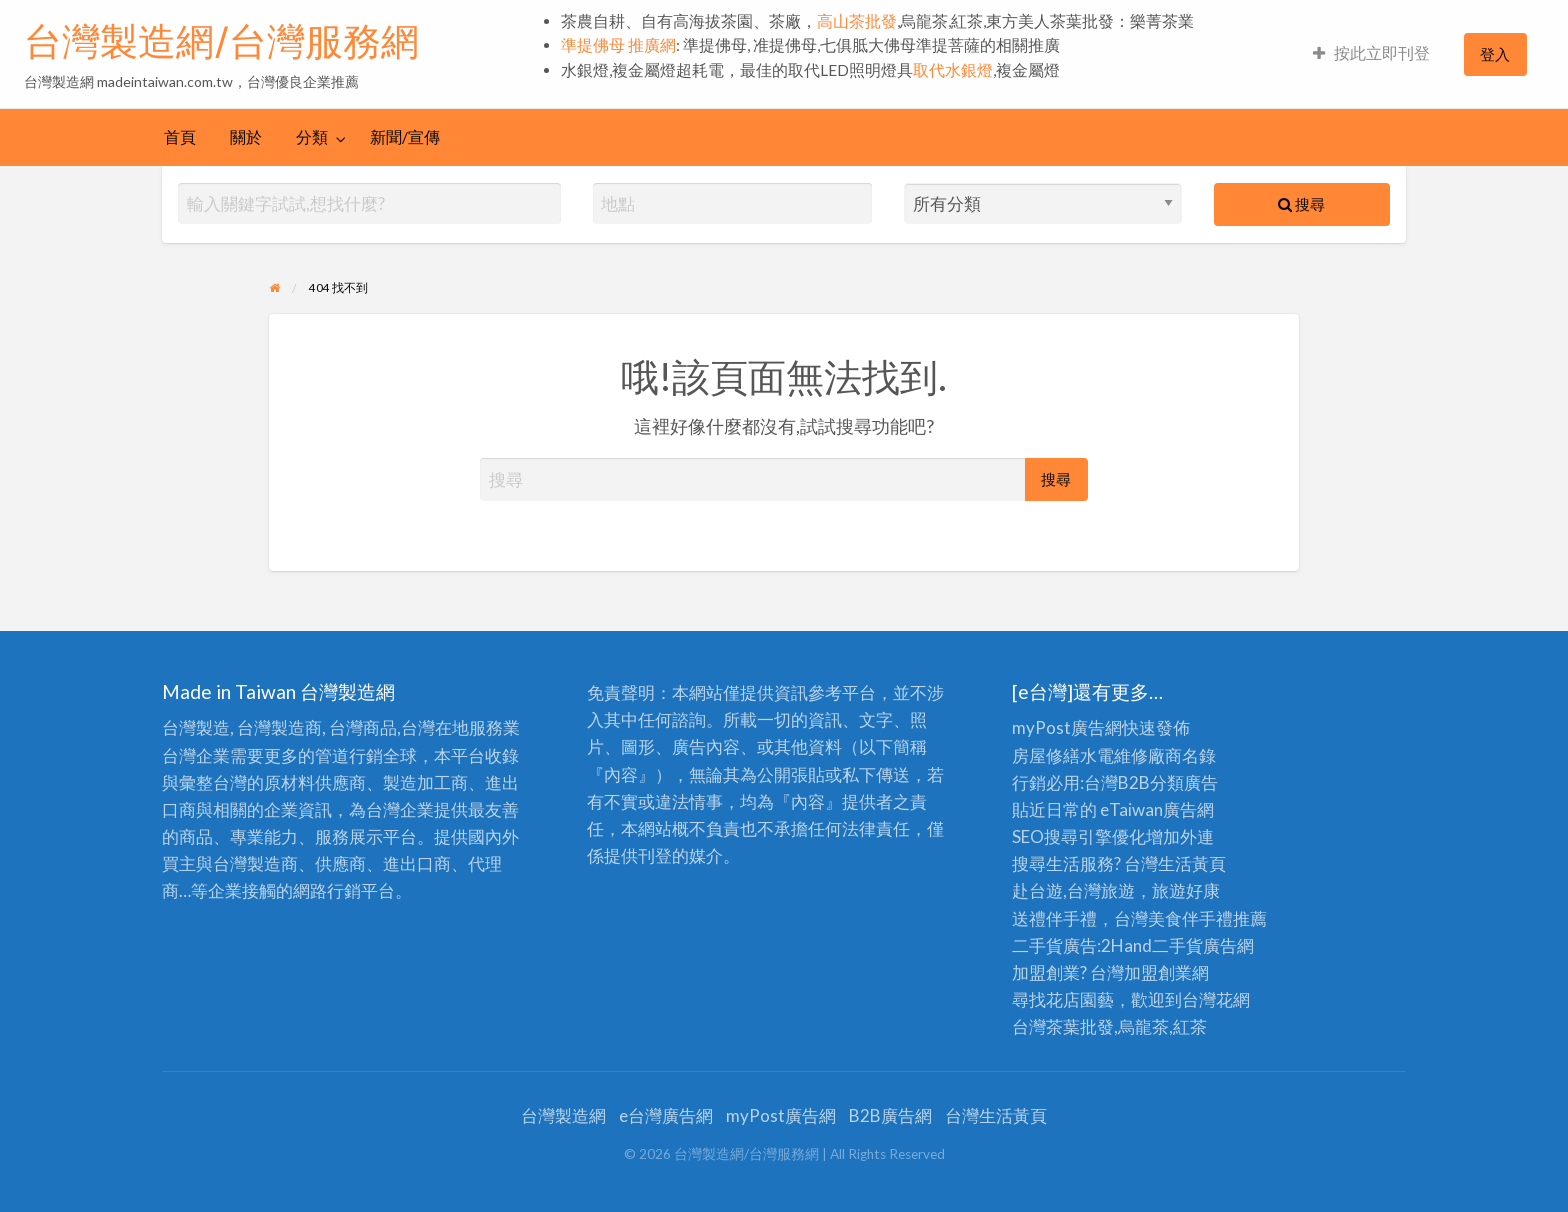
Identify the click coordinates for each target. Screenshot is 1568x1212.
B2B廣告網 (890, 1115)
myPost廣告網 (1067, 727)
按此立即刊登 (1371, 53)
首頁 (180, 137)
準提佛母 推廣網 (618, 45)
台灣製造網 (563, 1115)
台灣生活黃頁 (996, 1115)
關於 (246, 137)
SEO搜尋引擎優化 (1079, 836)
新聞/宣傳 (405, 137)
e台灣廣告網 (666, 1115)
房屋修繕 (1046, 755)
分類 (312, 137)
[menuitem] (1371, 54)
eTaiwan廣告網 (1157, 809)
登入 (1495, 54)
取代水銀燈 (953, 70)
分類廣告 (1184, 782)
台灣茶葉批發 (1063, 1026)
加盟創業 (1158, 972)
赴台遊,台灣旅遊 (1073, 890)
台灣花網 (1216, 999)
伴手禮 (1207, 918)
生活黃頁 (1192, 863)
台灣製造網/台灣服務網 (221, 41)
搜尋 (1301, 204)
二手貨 (1177, 945)
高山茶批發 (857, 21)
